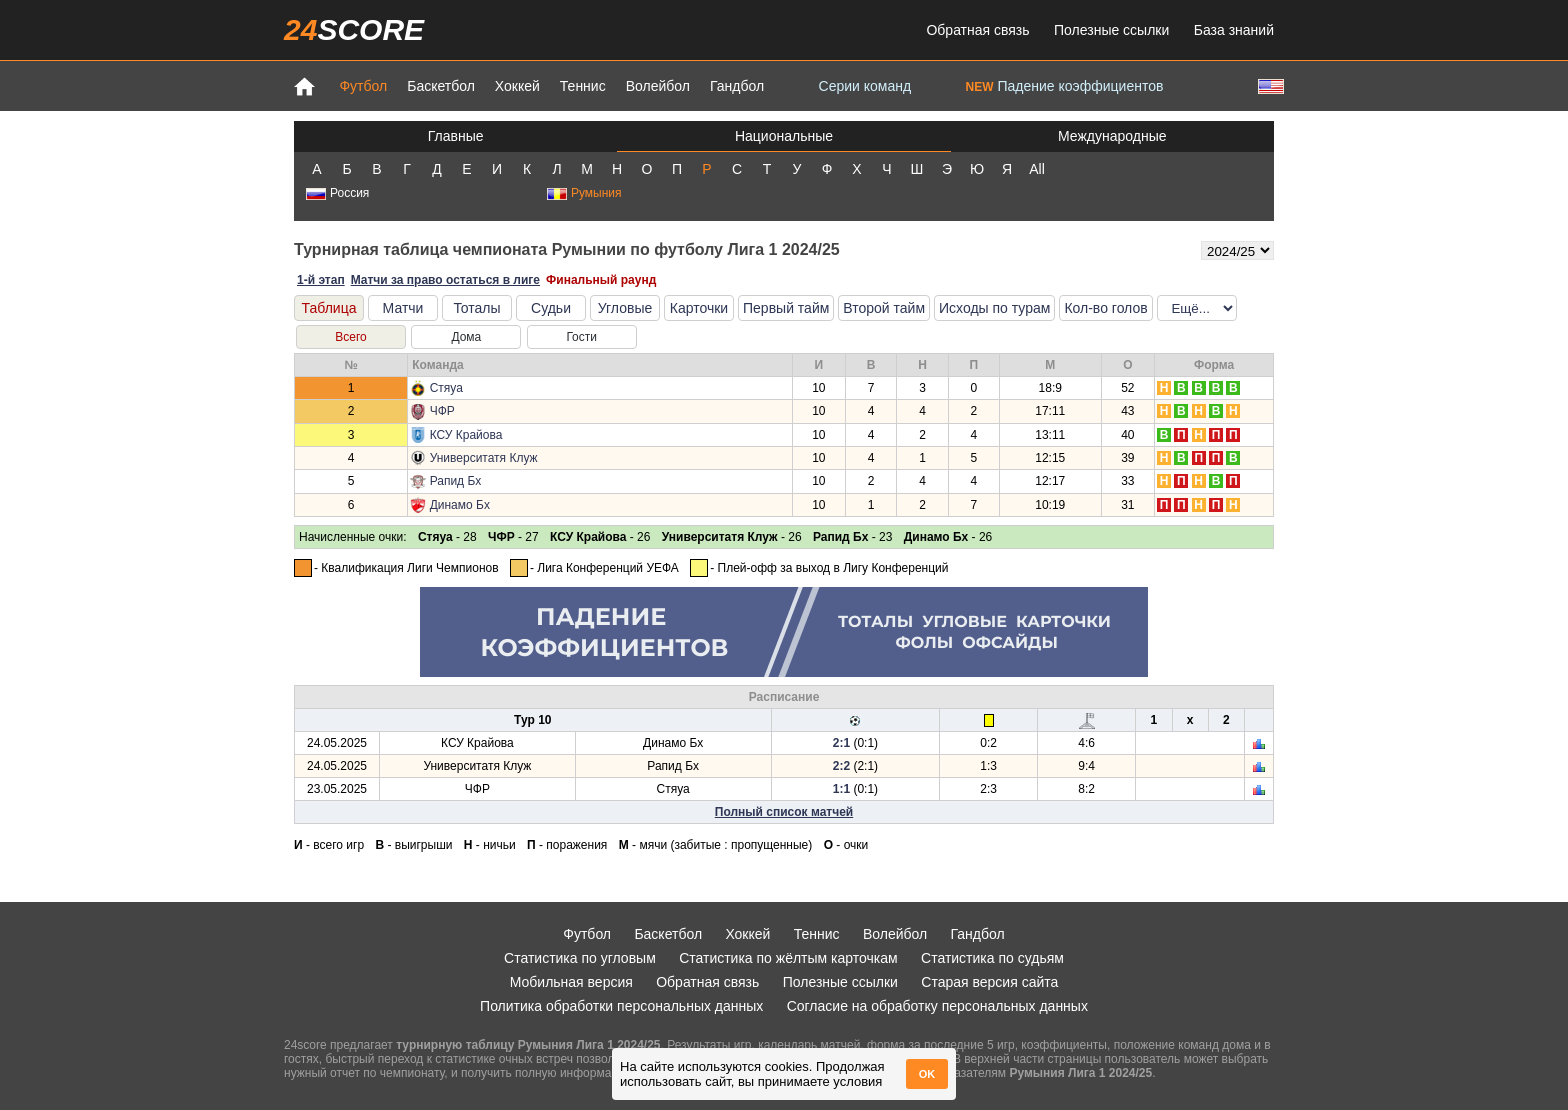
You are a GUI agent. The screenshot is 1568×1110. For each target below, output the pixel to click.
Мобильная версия (571, 982)
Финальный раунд (601, 280)
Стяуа (446, 388)
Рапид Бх (456, 481)
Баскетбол (441, 86)
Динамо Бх (460, 505)
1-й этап (321, 280)
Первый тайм (786, 308)
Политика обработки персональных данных (621, 1006)
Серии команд (865, 86)
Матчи (403, 308)
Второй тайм (884, 308)
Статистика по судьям (992, 958)
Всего (350, 337)
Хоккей (517, 86)
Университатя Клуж (484, 458)
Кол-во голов (1105, 308)
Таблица (329, 308)
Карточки (699, 308)
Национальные (784, 136)
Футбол (363, 86)
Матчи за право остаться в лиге (445, 280)
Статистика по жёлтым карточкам (788, 958)
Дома (466, 337)
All (1037, 169)
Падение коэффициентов (1065, 86)
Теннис (583, 86)
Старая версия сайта (989, 982)
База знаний (1234, 30)
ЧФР (442, 411)
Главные (456, 136)
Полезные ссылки (1111, 30)
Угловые (625, 308)
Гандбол (737, 86)
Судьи (551, 308)
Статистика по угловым (580, 958)
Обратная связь (977, 30)
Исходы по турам (994, 308)
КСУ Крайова (466, 435)
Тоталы (476, 308)
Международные (1112, 136)
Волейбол (658, 86)
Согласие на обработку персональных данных (937, 1006)
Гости (581, 337)
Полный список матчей (784, 812)
